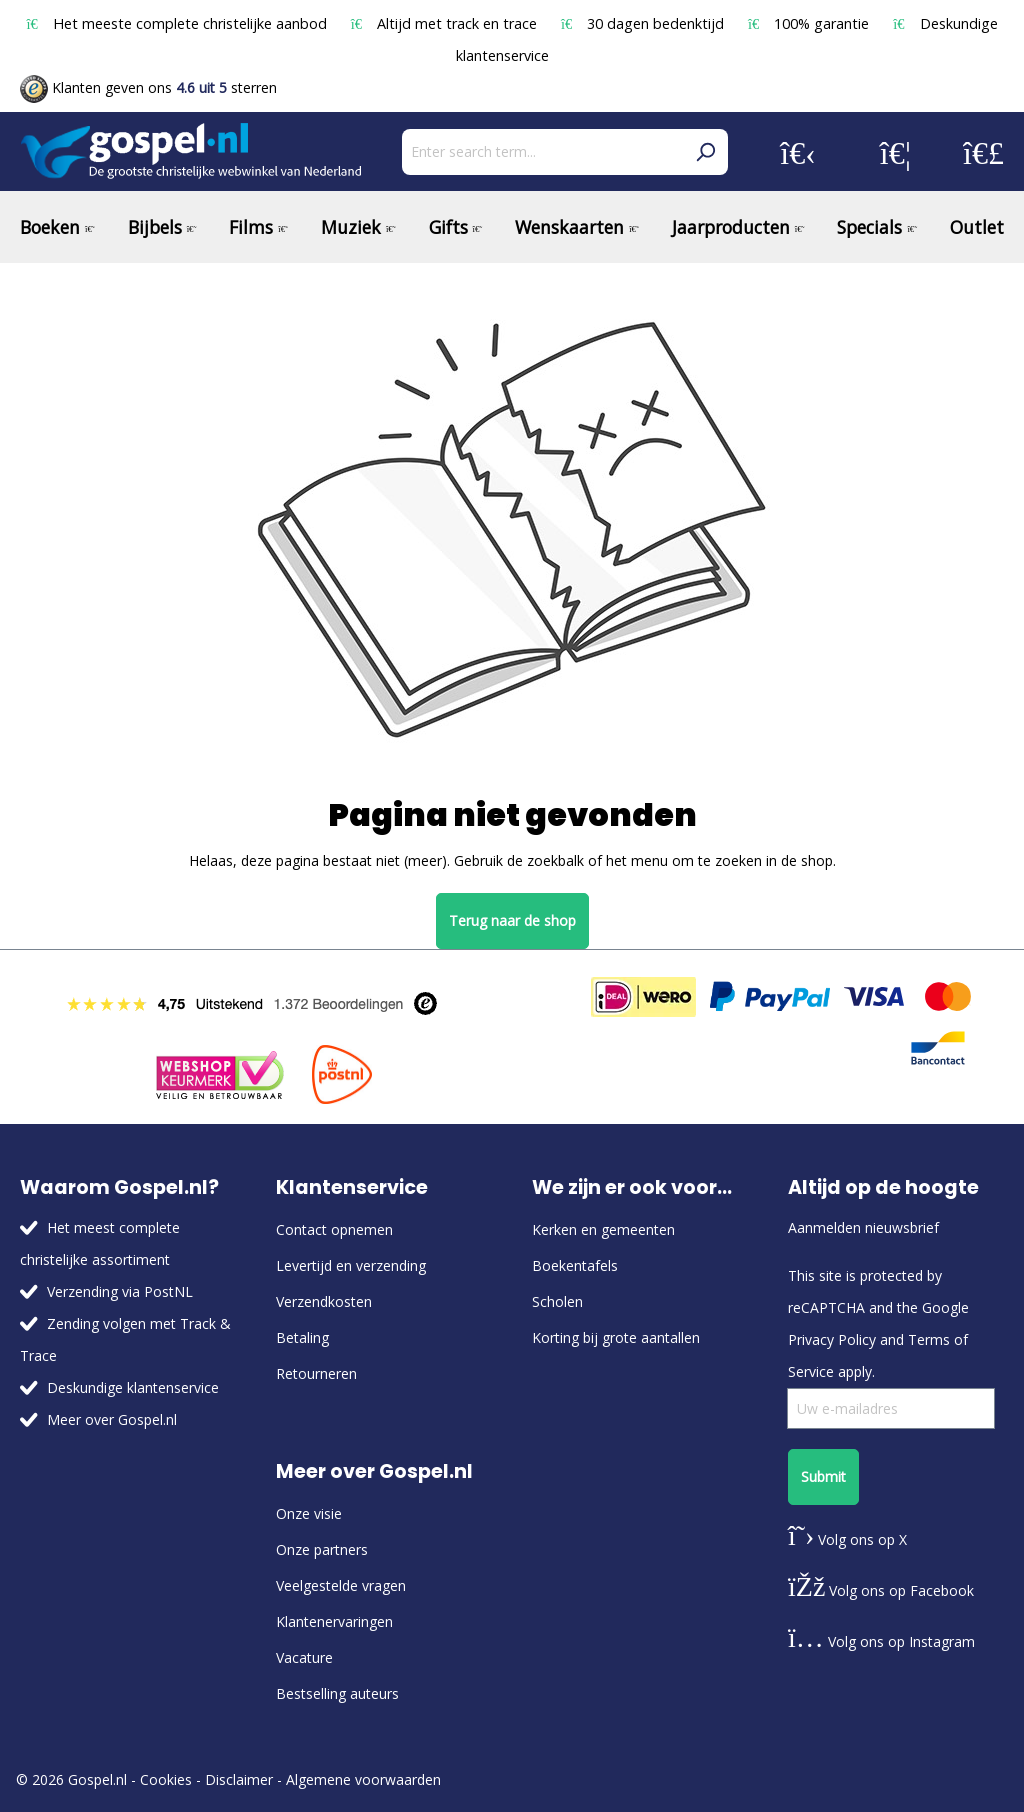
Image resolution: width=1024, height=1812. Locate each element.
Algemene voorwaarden (363, 1779)
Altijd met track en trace (446, 23)
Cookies (166, 1779)
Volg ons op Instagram (881, 1641)
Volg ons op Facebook (881, 1590)
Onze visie (309, 1513)
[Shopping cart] (983, 152)
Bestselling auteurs (337, 1693)
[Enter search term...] (542, 152)
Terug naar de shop (512, 920)
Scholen (557, 1301)
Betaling (302, 1337)
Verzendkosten (324, 1301)
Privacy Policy (832, 1339)
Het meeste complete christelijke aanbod (178, 23)
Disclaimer (239, 1779)
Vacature (304, 1657)
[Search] (705, 152)
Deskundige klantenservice (133, 1387)
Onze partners (322, 1549)
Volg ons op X (847, 1539)
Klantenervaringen (334, 1621)
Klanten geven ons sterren (148, 87)
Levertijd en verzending (351, 1265)
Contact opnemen (334, 1229)
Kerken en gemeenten (603, 1229)
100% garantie (810, 23)
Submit (823, 1476)
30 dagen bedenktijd (644, 23)
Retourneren (316, 1373)
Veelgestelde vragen (341, 1585)
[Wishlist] (895, 152)
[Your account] (798, 152)
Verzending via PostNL (120, 1291)
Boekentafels (575, 1265)
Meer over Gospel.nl (112, 1419)
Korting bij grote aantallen (616, 1337)
